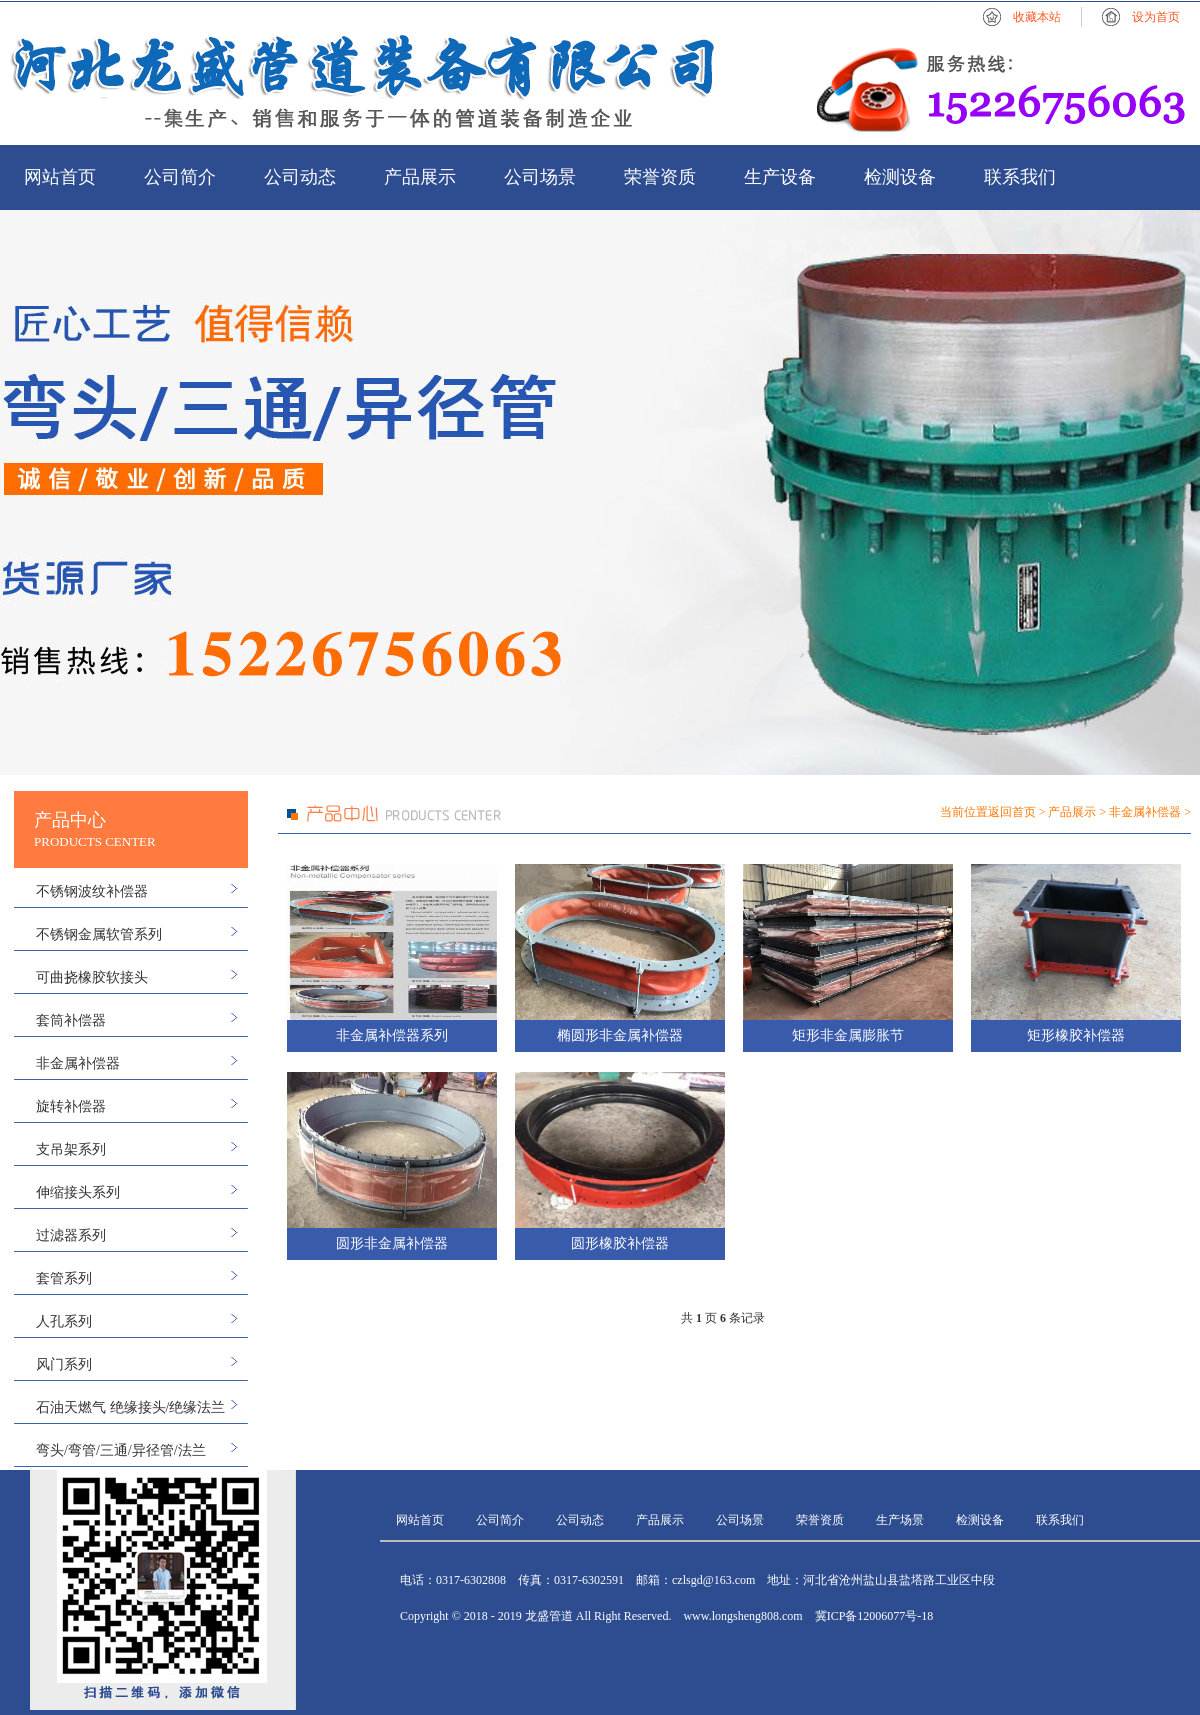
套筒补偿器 (71, 1020)
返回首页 (1012, 812)
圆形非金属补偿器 (392, 1243)
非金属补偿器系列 (392, 1035)
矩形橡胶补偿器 (1076, 1035)
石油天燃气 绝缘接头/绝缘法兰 (130, 1407)
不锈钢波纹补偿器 (92, 891)
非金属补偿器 (78, 1063)
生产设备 (780, 177)
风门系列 (64, 1364)
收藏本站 (1037, 17)
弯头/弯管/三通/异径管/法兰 (121, 1450)
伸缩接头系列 (78, 1192)
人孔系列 (64, 1321)
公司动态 (300, 177)
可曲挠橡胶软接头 (92, 977)
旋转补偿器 (71, 1106)
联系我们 (1020, 177)
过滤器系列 (71, 1235)
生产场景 (900, 1520)
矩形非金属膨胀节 (848, 1035)
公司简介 (180, 177)
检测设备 (900, 177)
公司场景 (540, 177)
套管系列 (64, 1278)
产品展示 (420, 177)
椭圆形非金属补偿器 (620, 1035)
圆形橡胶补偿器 (620, 1243)
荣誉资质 (660, 177)
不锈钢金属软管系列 (99, 934)
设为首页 (1156, 17)
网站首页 (60, 177)
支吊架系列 (71, 1149)
